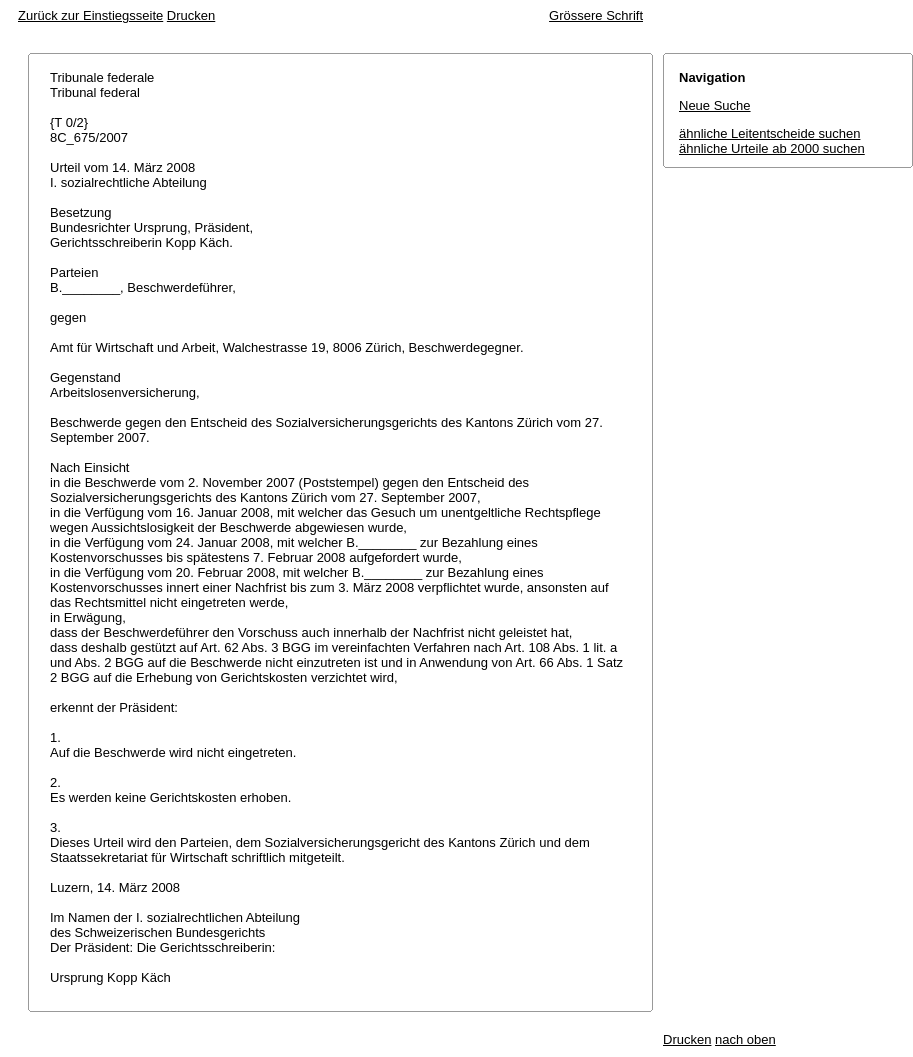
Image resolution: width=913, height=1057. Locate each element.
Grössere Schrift (596, 15)
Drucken (191, 15)
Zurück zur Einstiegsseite (90, 15)
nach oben (745, 1039)
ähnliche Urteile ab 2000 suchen (772, 148)
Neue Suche (715, 105)
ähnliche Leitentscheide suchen (769, 133)
